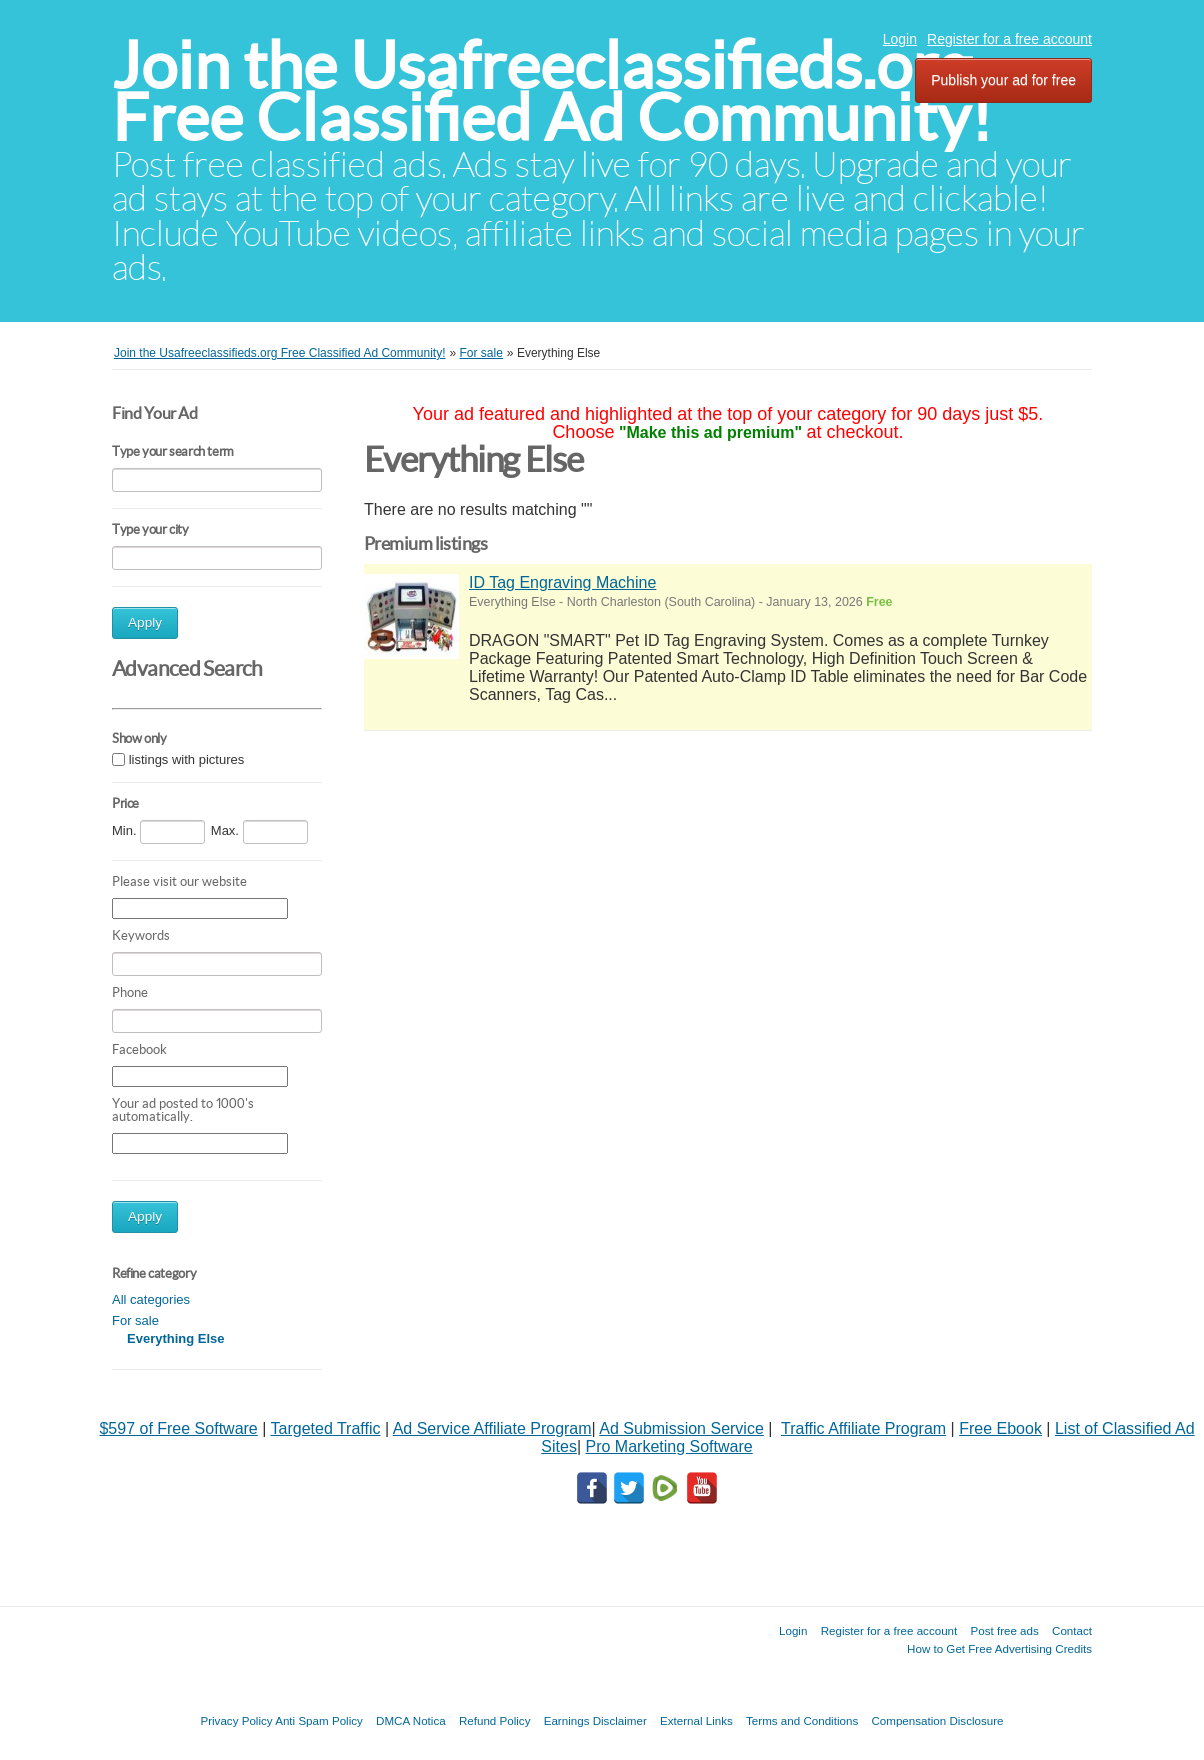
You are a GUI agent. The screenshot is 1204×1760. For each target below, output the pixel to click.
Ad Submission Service (681, 1428)
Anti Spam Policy (319, 1720)
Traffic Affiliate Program (863, 1428)
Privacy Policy (236, 1720)
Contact (1072, 1630)
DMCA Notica (411, 1720)
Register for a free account (1009, 39)
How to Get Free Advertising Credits (999, 1648)
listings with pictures (187, 759)
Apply (145, 622)
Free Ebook (1000, 1428)
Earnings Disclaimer (595, 1720)
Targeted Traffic (326, 1428)
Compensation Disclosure (937, 1720)
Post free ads (1004, 1630)
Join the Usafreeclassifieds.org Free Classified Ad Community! (552, 91)
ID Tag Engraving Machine (562, 582)
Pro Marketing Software (669, 1446)
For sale (135, 1320)
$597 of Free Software (178, 1428)
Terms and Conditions (802, 1720)
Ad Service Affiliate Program (492, 1428)
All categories (151, 1299)
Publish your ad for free (1003, 80)
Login (900, 39)
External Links (696, 1720)
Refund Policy (495, 1720)
